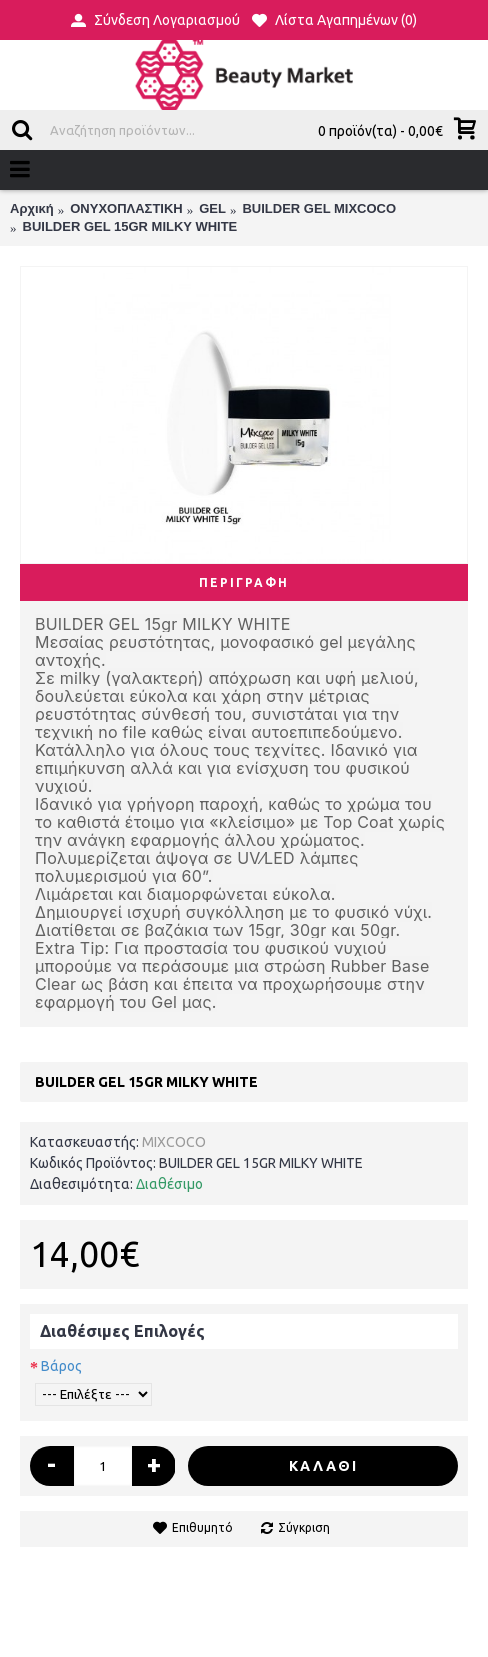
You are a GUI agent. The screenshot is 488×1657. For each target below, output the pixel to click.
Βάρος (61, 1366)
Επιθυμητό (202, 1527)
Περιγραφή (244, 582)
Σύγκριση (304, 1527)
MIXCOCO (174, 1142)
